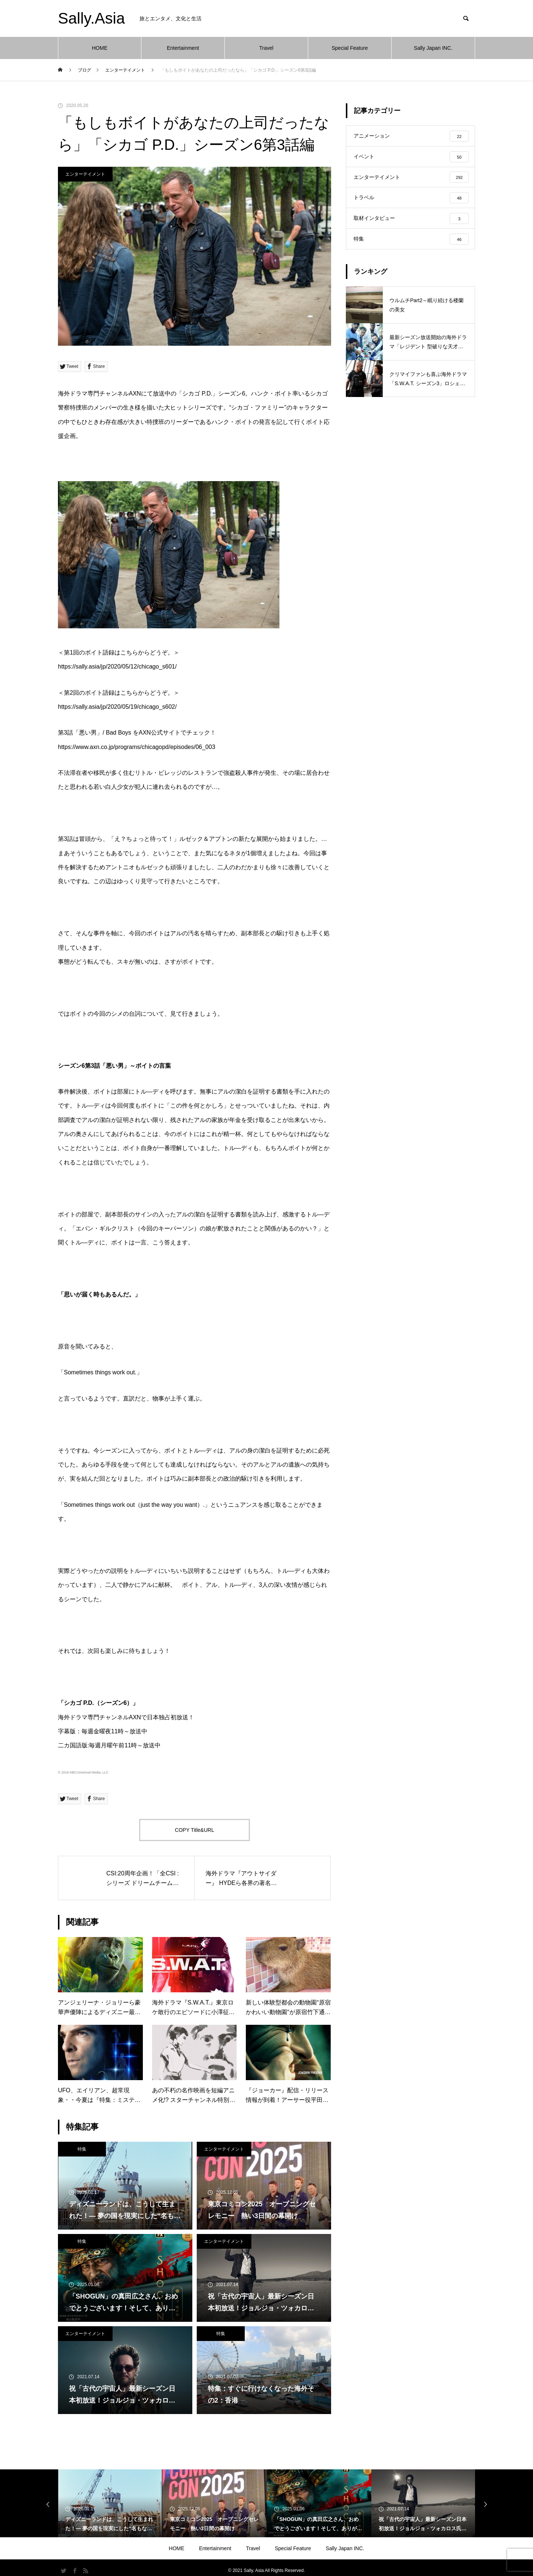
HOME (99, 48)
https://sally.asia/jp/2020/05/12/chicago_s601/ (117, 666)
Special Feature (349, 48)
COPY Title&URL (194, 1830)
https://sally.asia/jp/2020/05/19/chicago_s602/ (117, 707)
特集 (82, 2149)
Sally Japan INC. (433, 48)
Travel (266, 48)
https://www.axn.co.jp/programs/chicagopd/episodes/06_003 (136, 747)
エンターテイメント (85, 174)
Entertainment (183, 48)
